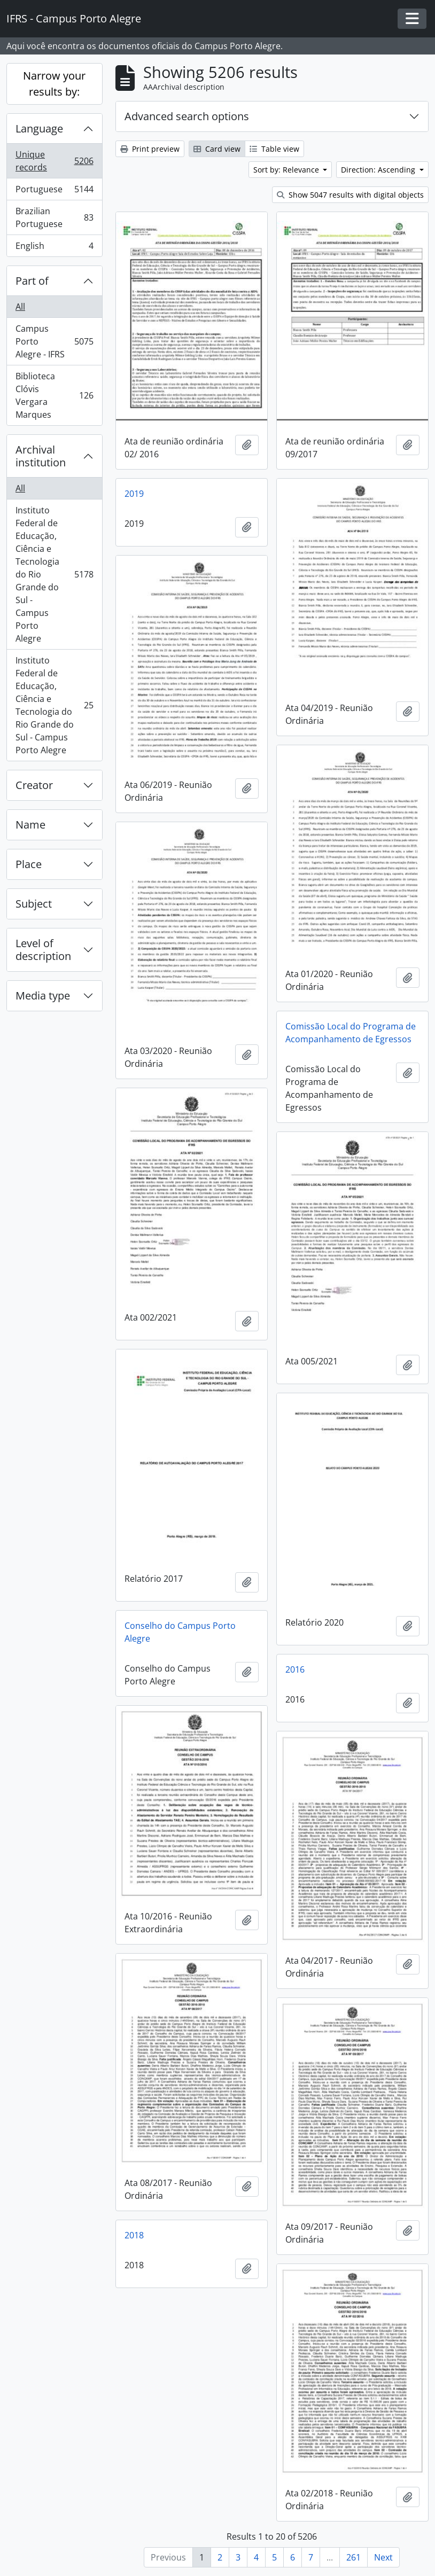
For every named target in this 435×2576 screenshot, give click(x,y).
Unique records (54, 161)
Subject (33, 903)
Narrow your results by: (54, 83)
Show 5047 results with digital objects (350, 195)
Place (28, 864)
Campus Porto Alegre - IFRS (54, 341)
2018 (134, 2235)
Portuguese (54, 191)
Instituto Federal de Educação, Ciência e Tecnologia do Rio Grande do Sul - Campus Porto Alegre (54, 574)
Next (383, 2557)
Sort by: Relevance (287, 170)
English (54, 247)
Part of (32, 281)
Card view (216, 149)
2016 (295, 1669)
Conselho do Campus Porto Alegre (180, 1632)
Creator (34, 785)
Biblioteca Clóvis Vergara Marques (54, 395)
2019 (134, 493)
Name (30, 824)
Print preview (150, 149)
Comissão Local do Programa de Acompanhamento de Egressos (350, 1032)
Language (39, 128)
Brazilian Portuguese (54, 217)
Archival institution (40, 456)
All (20, 307)
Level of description (43, 949)
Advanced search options (187, 116)
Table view (274, 149)
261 (353, 2557)
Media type (42, 995)
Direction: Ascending (379, 170)
